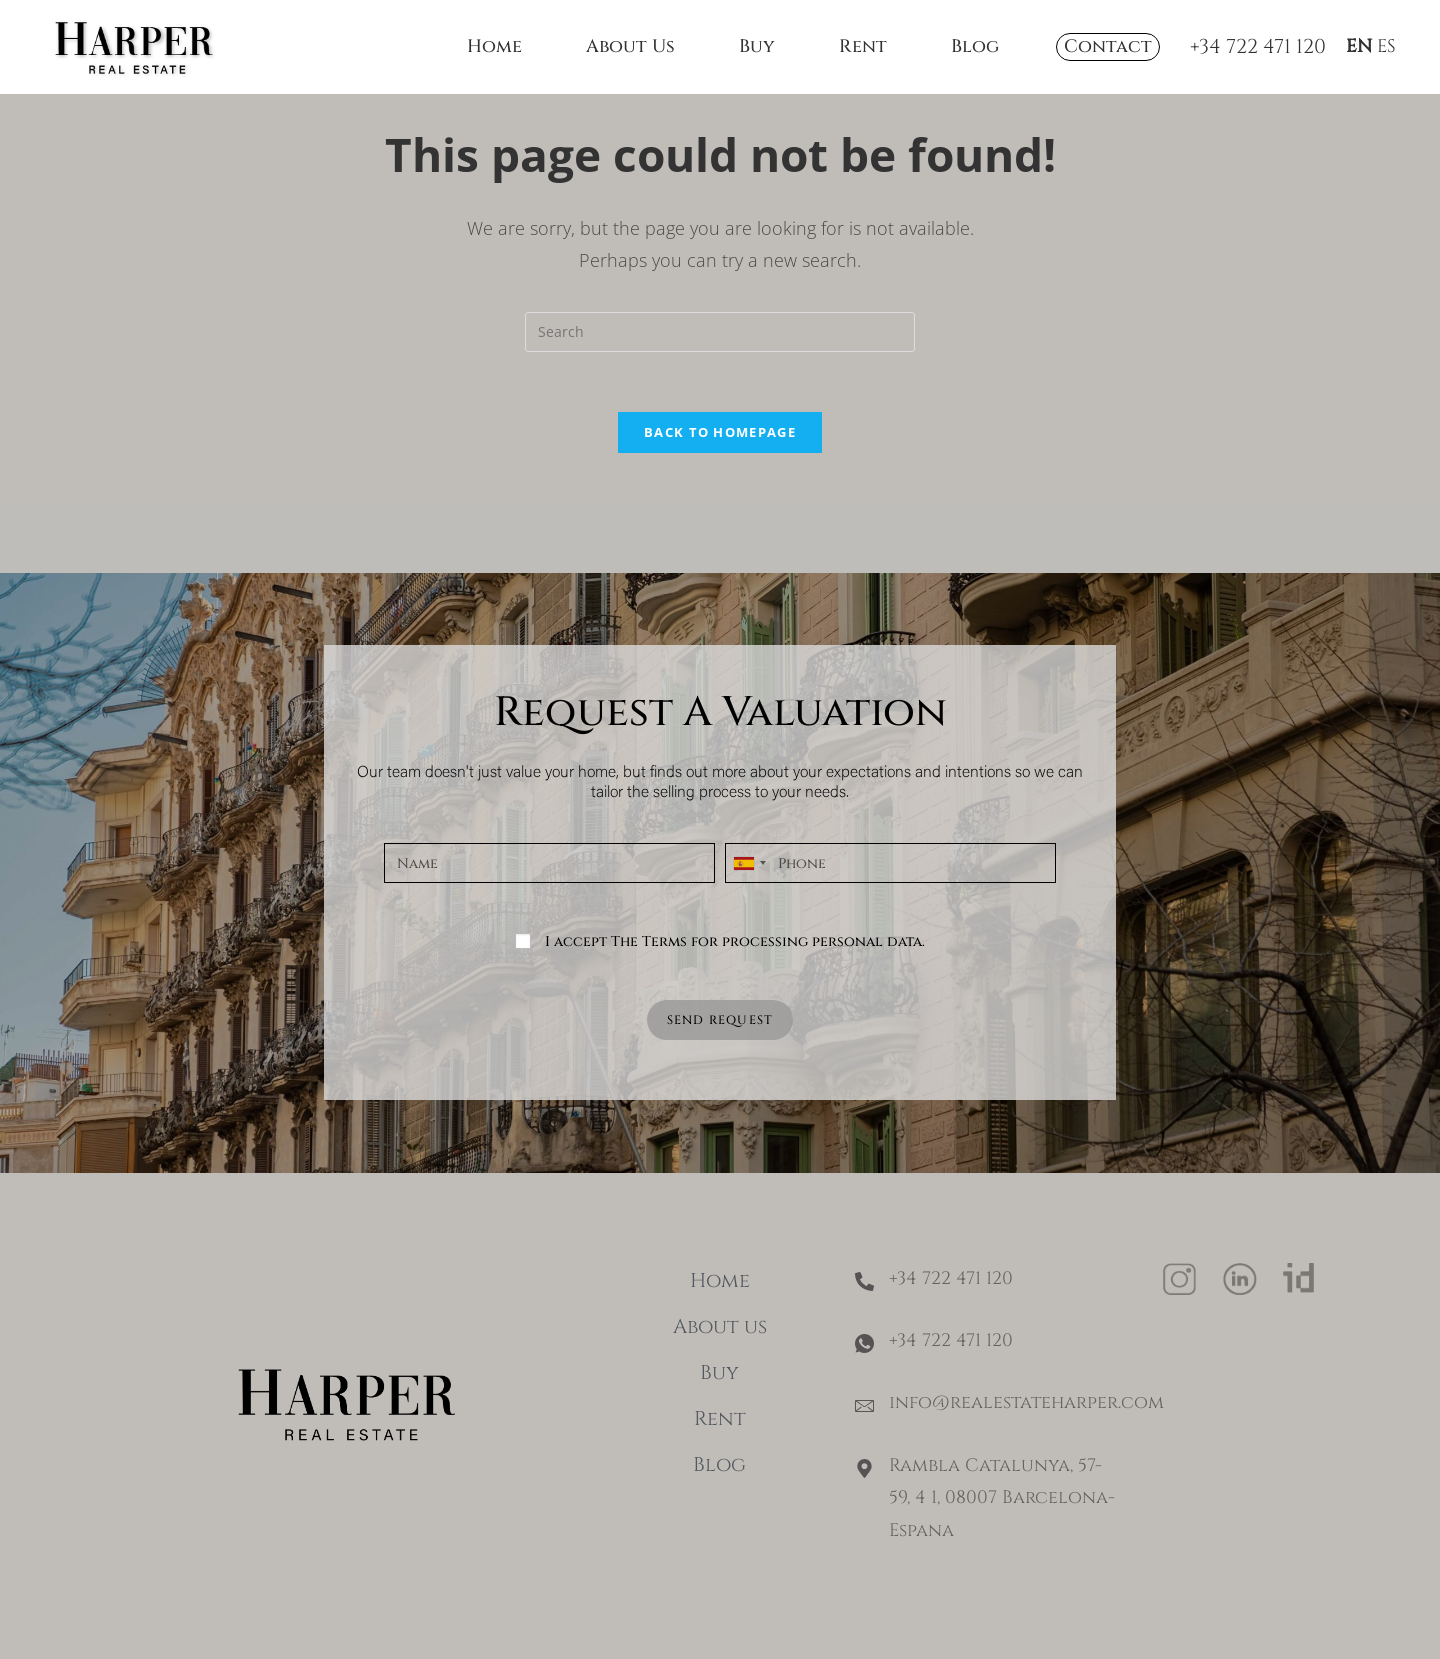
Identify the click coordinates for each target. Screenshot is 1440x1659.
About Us (630, 46)
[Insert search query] (720, 353)
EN (1359, 46)
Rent (863, 46)
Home (494, 46)
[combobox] (749, 885)
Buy (757, 46)
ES (1386, 46)
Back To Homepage (720, 453)
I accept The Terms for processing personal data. (735, 963)
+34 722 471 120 (1258, 46)
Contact (1108, 46)
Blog (975, 46)
